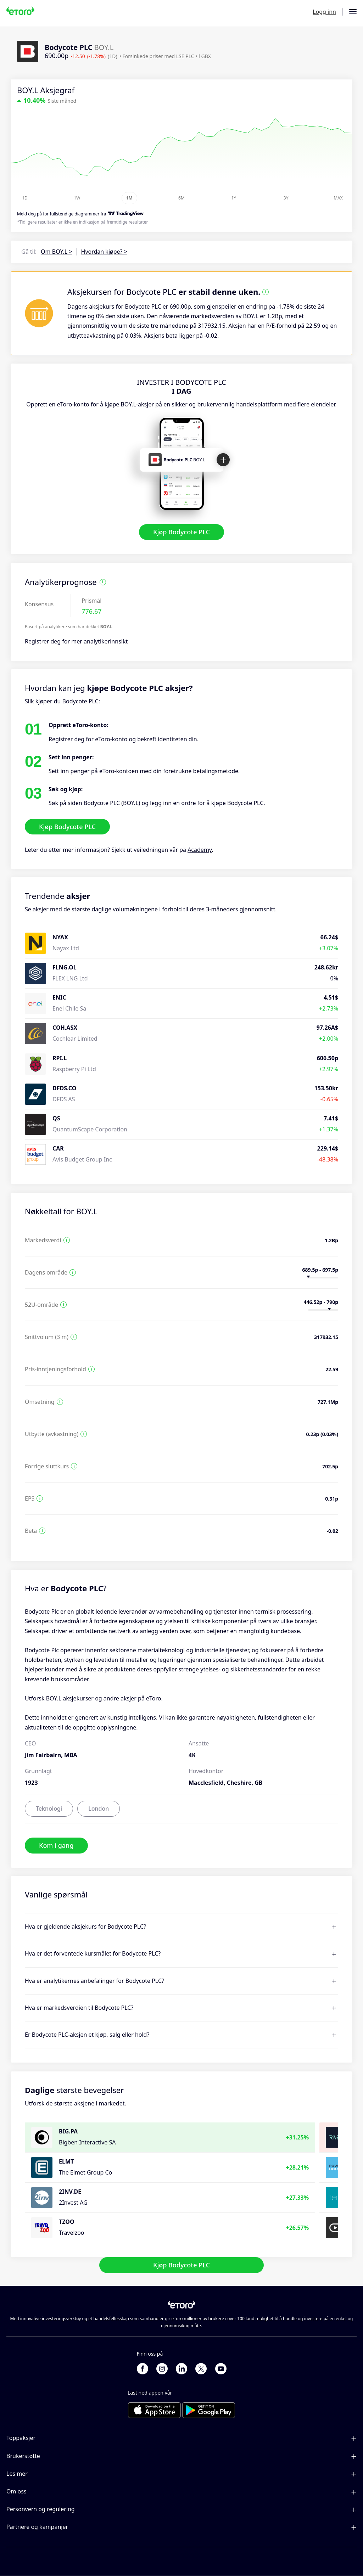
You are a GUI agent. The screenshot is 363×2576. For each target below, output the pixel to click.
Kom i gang (56, 1845)
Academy (200, 850)
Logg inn (324, 12)
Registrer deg (43, 641)
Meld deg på (29, 214)
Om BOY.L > (56, 251)
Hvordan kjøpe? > (104, 251)
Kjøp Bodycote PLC (181, 532)
